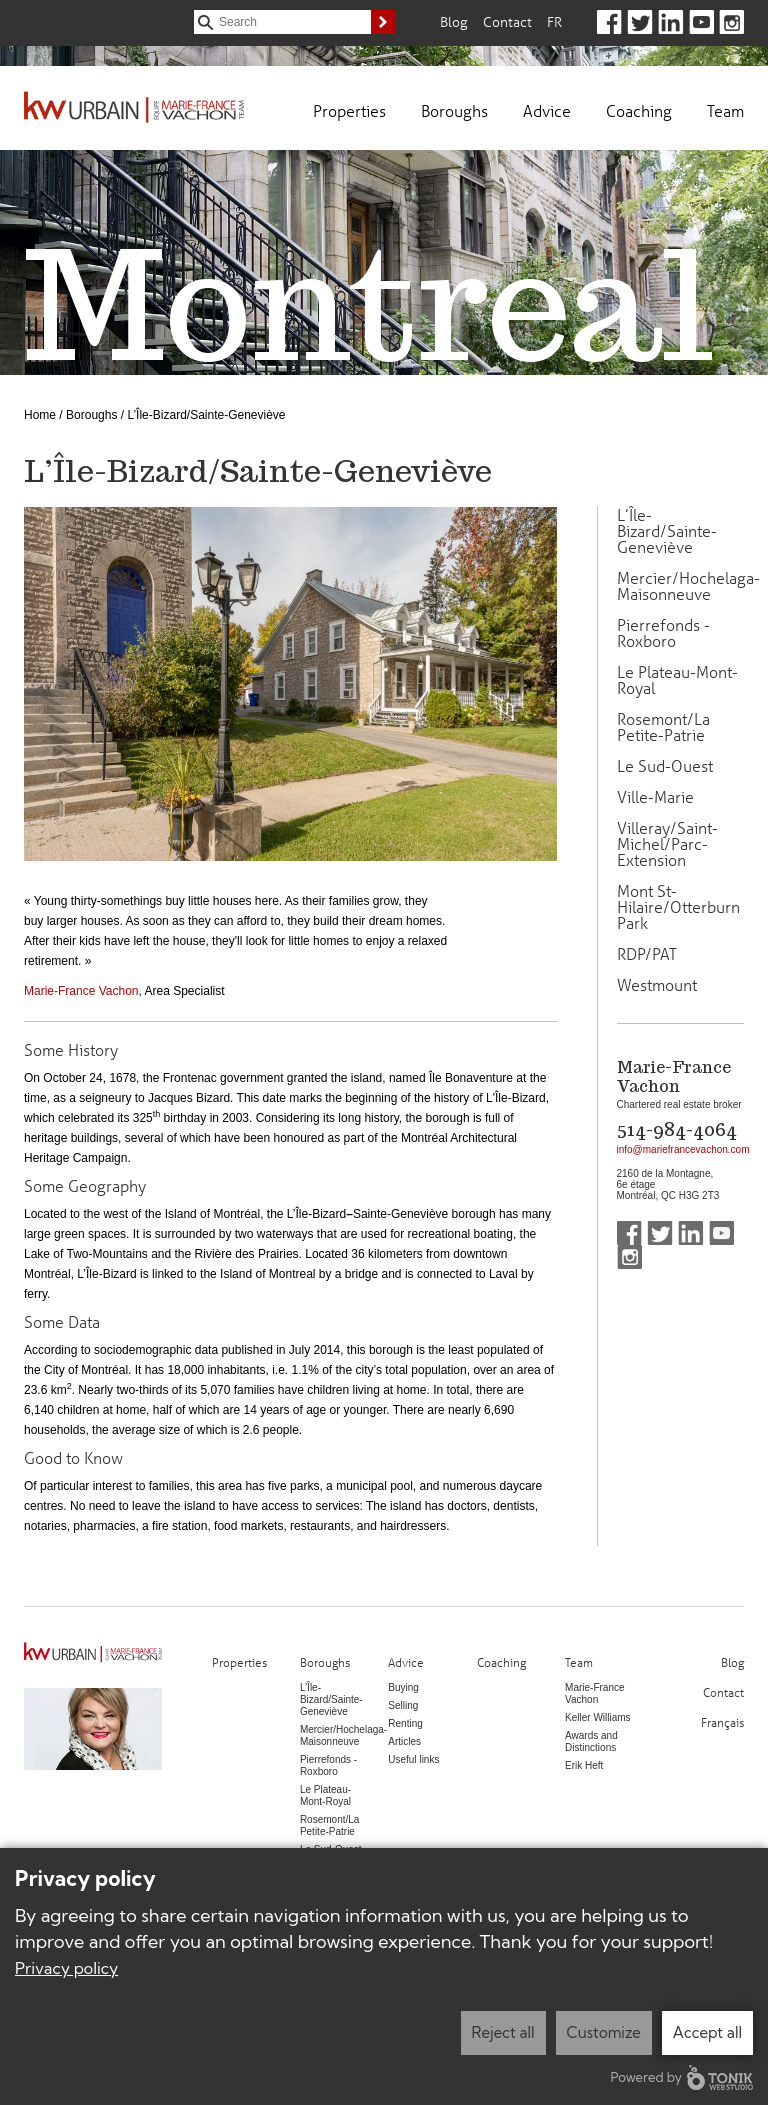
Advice (547, 110)
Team (725, 110)
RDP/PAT (647, 954)
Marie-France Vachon (81, 991)
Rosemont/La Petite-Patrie (663, 727)
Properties (349, 110)
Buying (403, 1687)
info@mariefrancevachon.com (683, 1149)
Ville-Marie (655, 797)
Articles (404, 1741)
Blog (454, 21)
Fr (554, 21)
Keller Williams (598, 1717)
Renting (405, 1723)
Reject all (503, 2032)
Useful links (413, 1759)
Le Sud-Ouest (665, 766)
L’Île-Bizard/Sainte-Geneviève (667, 531)
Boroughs (454, 110)
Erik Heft (584, 1765)
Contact (507, 21)
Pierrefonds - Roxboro (663, 633)
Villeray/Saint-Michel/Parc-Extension (667, 844)
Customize (604, 2032)
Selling (403, 1705)
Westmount (657, 985)
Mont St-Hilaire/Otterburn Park (678, 907)
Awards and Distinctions (591, 1741)
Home (40, 415)
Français (722, 1721)
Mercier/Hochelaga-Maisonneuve (688, 586)
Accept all (707, 2032)
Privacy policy (66, 1968)
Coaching (639, 110)
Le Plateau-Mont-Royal (677, 680)
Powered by (682, 2077)
